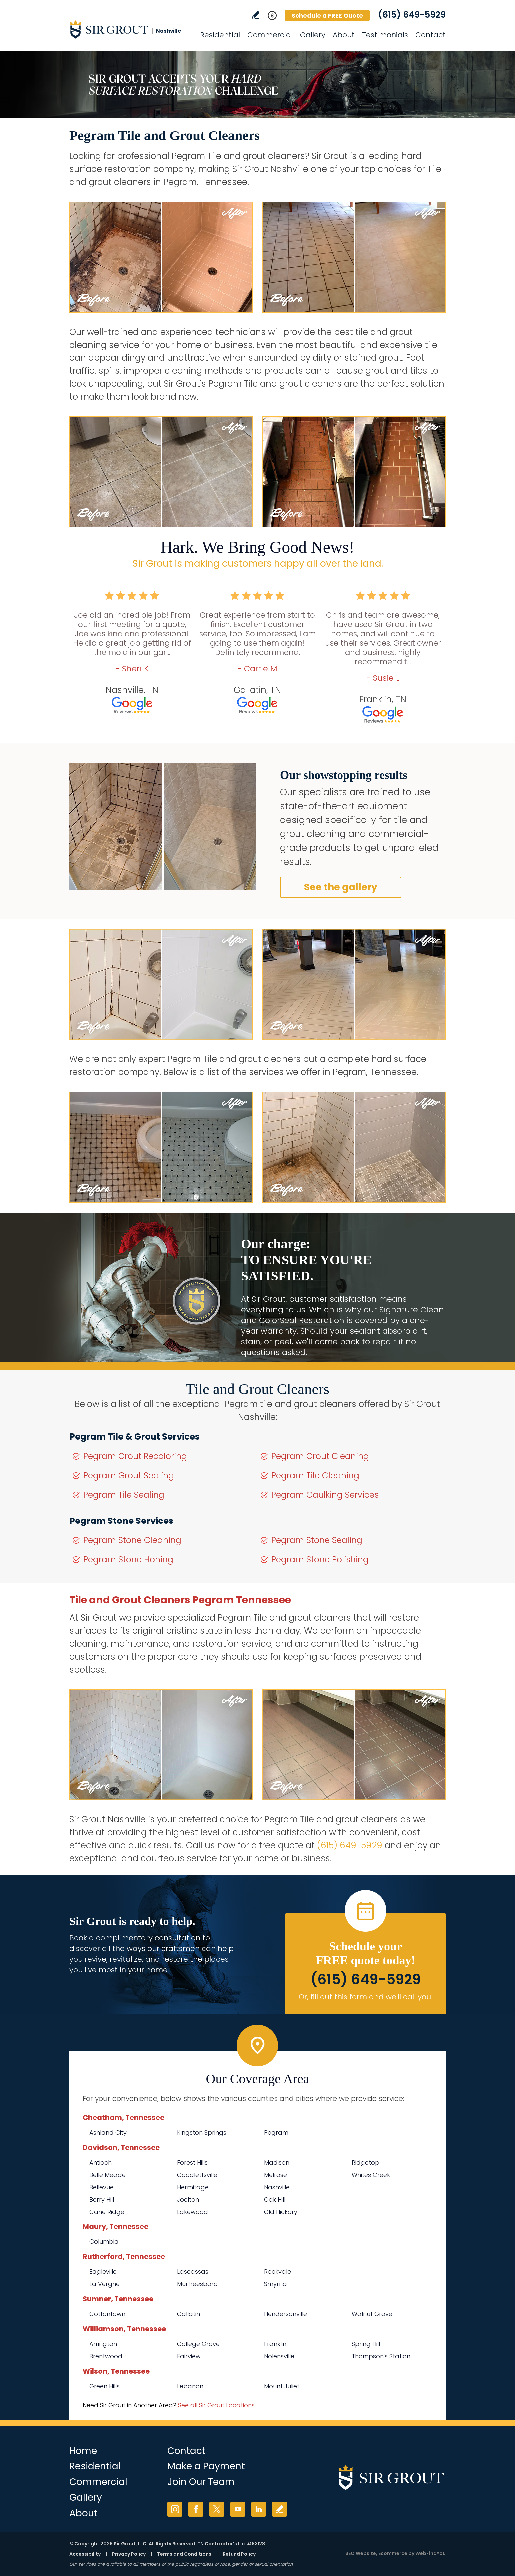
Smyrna (275, 2284)
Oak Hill (274, 2199)
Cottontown (107, 2314)
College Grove (198, 2344)
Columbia (104, 2241)
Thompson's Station (381, 2356)
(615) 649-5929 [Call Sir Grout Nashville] (412, 15)
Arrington (103, 2344)
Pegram (276, 2132)
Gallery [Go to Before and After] (312, 35)
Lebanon (190, 2386)
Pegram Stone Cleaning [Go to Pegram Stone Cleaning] (132, 1540)
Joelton (188, 2199)
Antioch (100, 2162)
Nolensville (279, 2356)
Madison (276, 2162)
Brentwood (105, 2356)
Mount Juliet (281, 2386)
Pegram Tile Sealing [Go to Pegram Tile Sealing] (123, 1495)
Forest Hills (192, 2162)
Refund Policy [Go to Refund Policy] (239, 2554)
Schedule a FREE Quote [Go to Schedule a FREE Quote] (327, 15)
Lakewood (192, 2212)
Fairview (189, 2356)
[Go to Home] (129, 29)
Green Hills (104, 2386)
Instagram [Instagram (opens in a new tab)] (174, 2509)
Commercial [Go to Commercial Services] (270, 35)
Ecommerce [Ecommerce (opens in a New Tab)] (392, 2553)
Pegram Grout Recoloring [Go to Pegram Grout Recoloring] (135, 1456)
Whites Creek (371, 2175)
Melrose (275, 2175)
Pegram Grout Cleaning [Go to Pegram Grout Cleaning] (320, 1456)
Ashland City (108, 2132)
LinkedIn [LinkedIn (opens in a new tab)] (258, 2509)
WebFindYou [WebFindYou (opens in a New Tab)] (430, 2553)
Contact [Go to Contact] (430, 35)
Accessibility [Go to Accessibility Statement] (85, 2554)
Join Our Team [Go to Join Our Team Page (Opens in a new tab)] (201, 2481)
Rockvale (277, 2271)
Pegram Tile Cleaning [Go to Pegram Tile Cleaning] (315, 1475)
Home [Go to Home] (83, 2450)
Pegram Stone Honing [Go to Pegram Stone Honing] (128, 1559)
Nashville (277, 2187)
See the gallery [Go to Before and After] (340, 887)
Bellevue (101, 2187)
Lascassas (192, 2271)
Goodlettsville (197, 2175)
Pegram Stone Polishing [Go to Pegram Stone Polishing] (320, 1559)
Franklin (275, 2344)
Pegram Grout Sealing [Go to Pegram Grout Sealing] (128, 1475)
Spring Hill (366, 2344)
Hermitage (193, 2187)
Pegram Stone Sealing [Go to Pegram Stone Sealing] (316, 1540)
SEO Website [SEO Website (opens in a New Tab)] (360, 2553)
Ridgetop (365, 2162)
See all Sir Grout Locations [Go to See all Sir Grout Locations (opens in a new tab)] (216, 2405)
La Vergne (104, 2284)
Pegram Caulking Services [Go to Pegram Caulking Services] (325, 1495)
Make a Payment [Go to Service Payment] (206, 2466)
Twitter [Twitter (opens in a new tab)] (216, 2509)
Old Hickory (280, 2212)
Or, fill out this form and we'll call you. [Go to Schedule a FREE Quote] (365, 1997)
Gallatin (188, 2314)
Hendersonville (285, 2314)
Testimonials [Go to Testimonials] (385, 35)
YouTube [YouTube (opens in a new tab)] (237, 2509)
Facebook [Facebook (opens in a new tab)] (195, 2509)
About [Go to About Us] (344, 35)
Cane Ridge (106, 2212)
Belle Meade (107, 2175)
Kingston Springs (201, 2132)
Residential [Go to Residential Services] (220, 35)
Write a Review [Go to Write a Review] (255, 15)
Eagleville (103, 2271)
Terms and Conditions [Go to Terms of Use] (184, 2554)
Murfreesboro (197, 2284)
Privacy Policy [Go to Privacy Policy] (129, 2554)
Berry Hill (101, 2199)
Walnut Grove (372, 2314)
